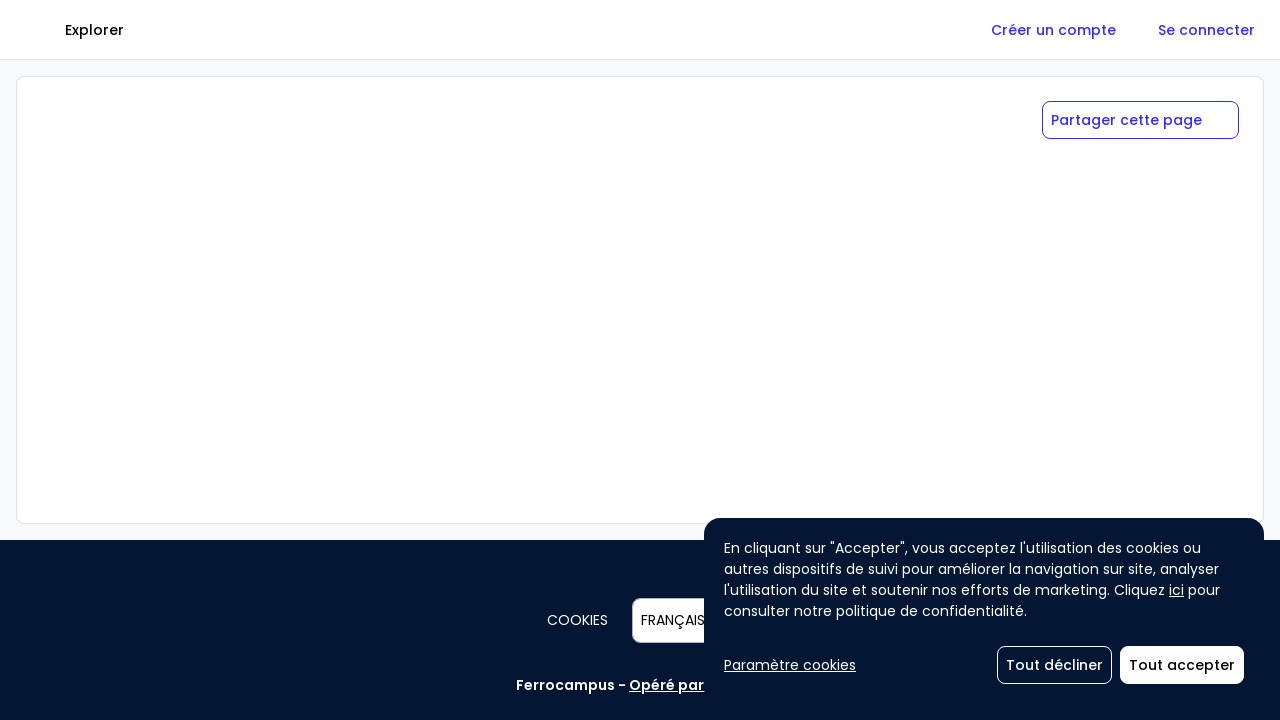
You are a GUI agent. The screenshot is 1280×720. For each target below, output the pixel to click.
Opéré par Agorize (696, 685)
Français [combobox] (673, 620)
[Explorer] (94, 30)
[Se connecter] (1206, 30)
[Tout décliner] (1054, 665)
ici (1176, 590)
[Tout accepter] (1182, 665)
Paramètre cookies (790, 665)
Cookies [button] (577, 620)
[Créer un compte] (1053, 30)
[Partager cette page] (1140, 120)
